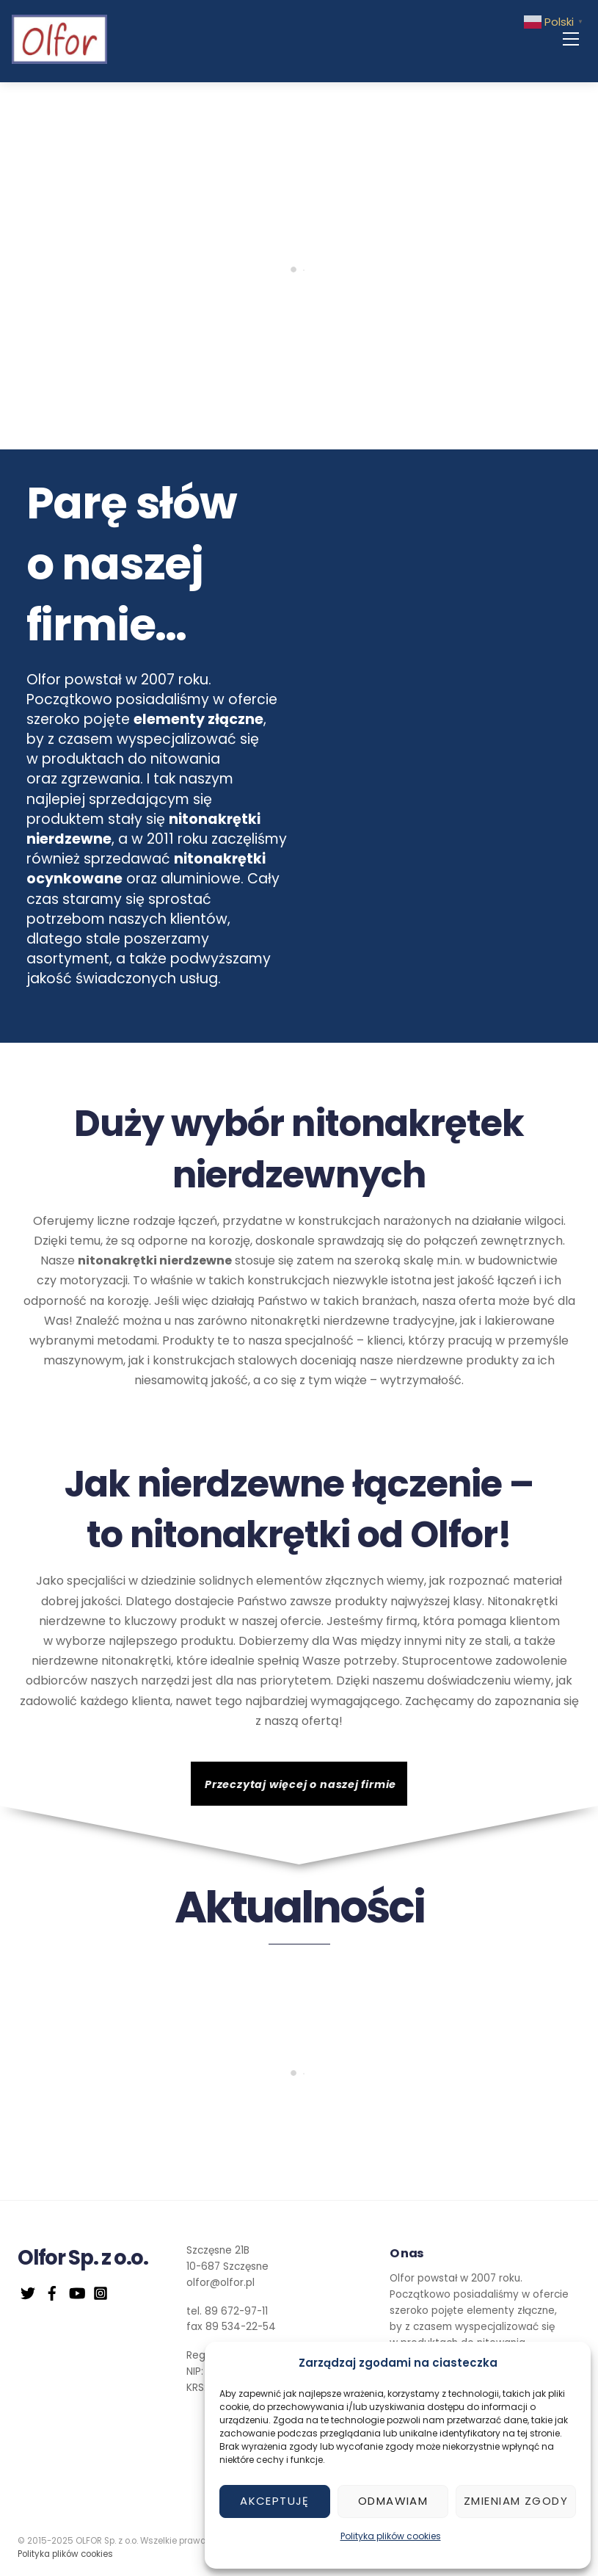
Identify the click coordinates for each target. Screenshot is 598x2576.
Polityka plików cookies (390, 2536)
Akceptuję (275, 2500)
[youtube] (76, 2291)
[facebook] (52, 2291)
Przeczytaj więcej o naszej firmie (300, 1784)
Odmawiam (393, 2500)
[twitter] (28, 2291)
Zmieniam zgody (516, 2500)
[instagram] (100, 2291)
